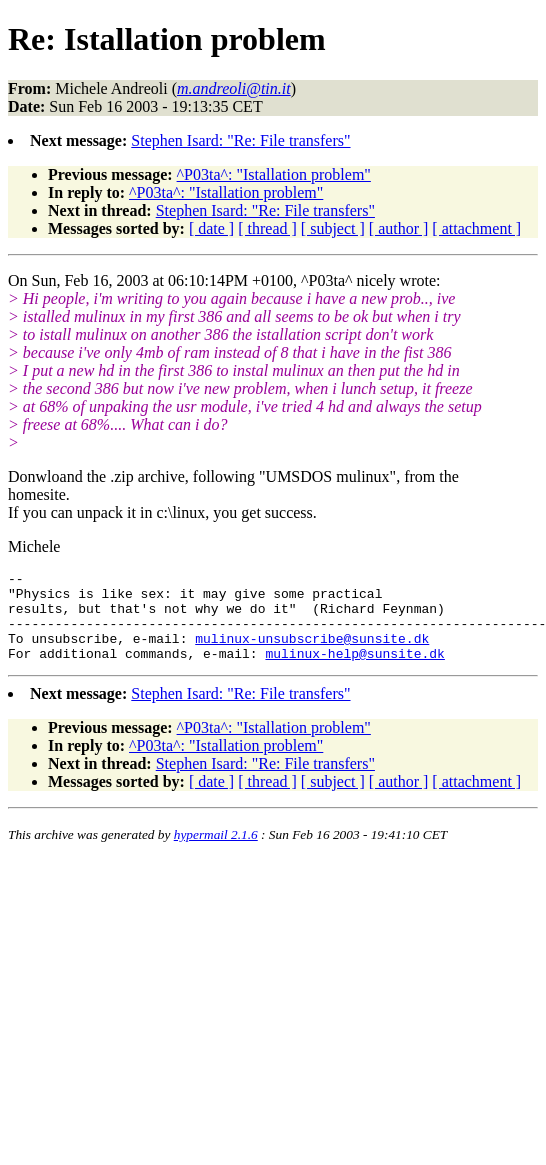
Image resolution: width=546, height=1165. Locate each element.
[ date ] (211, 228)
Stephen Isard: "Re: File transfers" (240, 140)
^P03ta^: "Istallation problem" (274, 174)
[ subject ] (333, 228)
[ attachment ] (476, 228)
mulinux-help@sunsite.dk (354, 671)
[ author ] (399, 228)
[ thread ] (267, 228)
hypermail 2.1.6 (216, 852)
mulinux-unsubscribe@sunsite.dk (312, 653)
